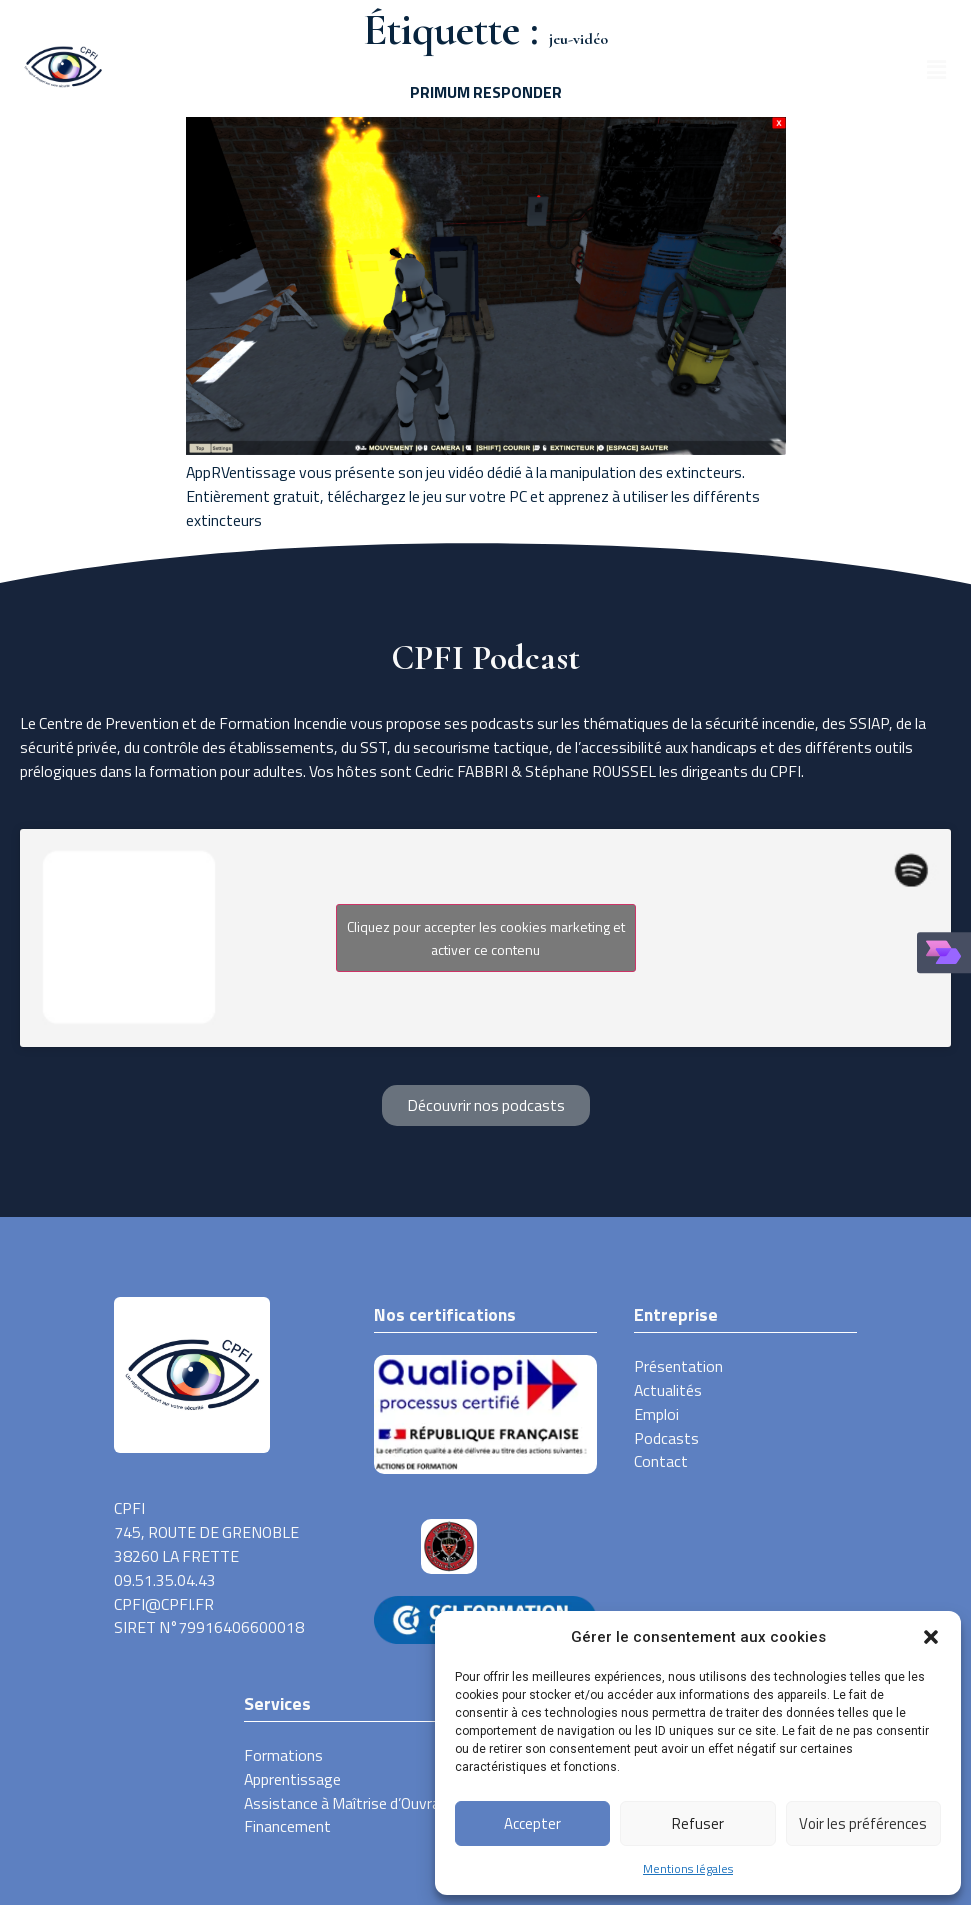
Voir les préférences (863, 1823)
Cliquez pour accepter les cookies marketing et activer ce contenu (486, 938)
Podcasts (666, 1438)
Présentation (678, 1366)
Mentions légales (688, 1868)
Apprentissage (292, 1779)
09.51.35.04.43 (165, 1580)
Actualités (668, 1390)
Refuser (698, 1823)
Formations (283, 1755)
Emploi (656, 1414)
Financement (287, 1826)
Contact (661, 1461)
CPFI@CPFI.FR (164, 1604)
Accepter (532, 1823)
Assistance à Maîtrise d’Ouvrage (350, 1803)
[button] (931, 1637)
